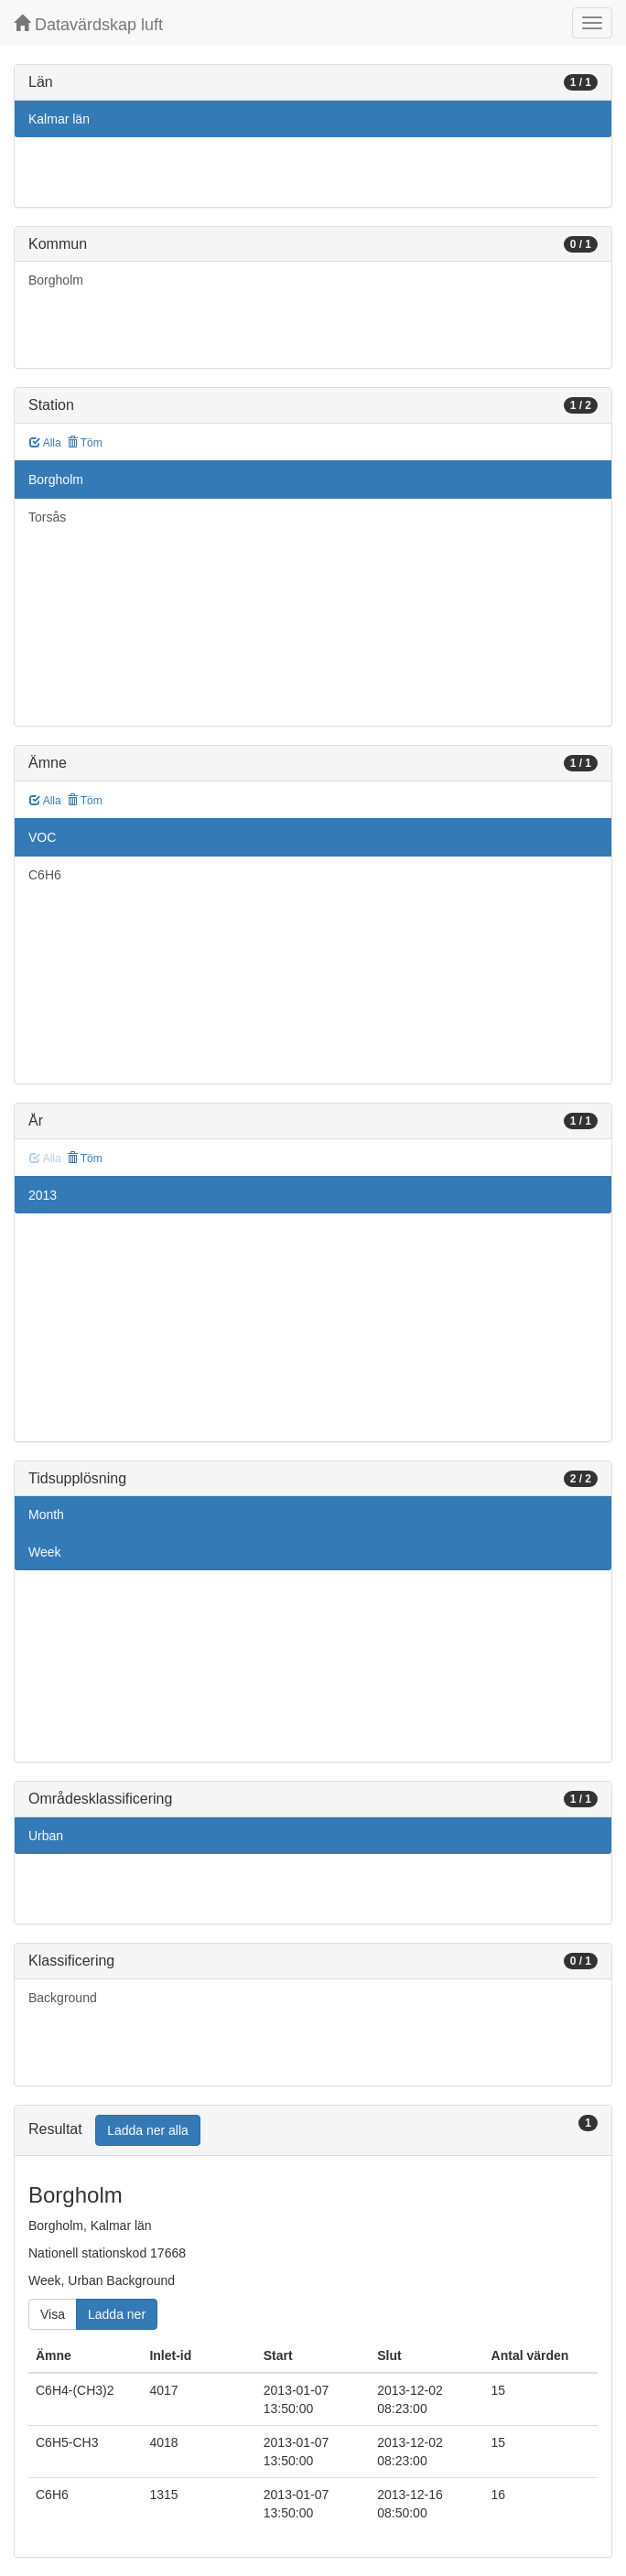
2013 (42, 1195)
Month (46, 1514)
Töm (85, 443)
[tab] (313, 2131)
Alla (45, 443)
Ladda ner (117, 2314)
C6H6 (44, 875)
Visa (52, 2314)
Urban (45, 1835)
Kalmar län (59, 119)
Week (44, 1552)
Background (62, 1997)
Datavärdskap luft (88, 24)
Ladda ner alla (148, 2130)
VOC (42, 837)
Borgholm (55, 280)
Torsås (47, 517)
